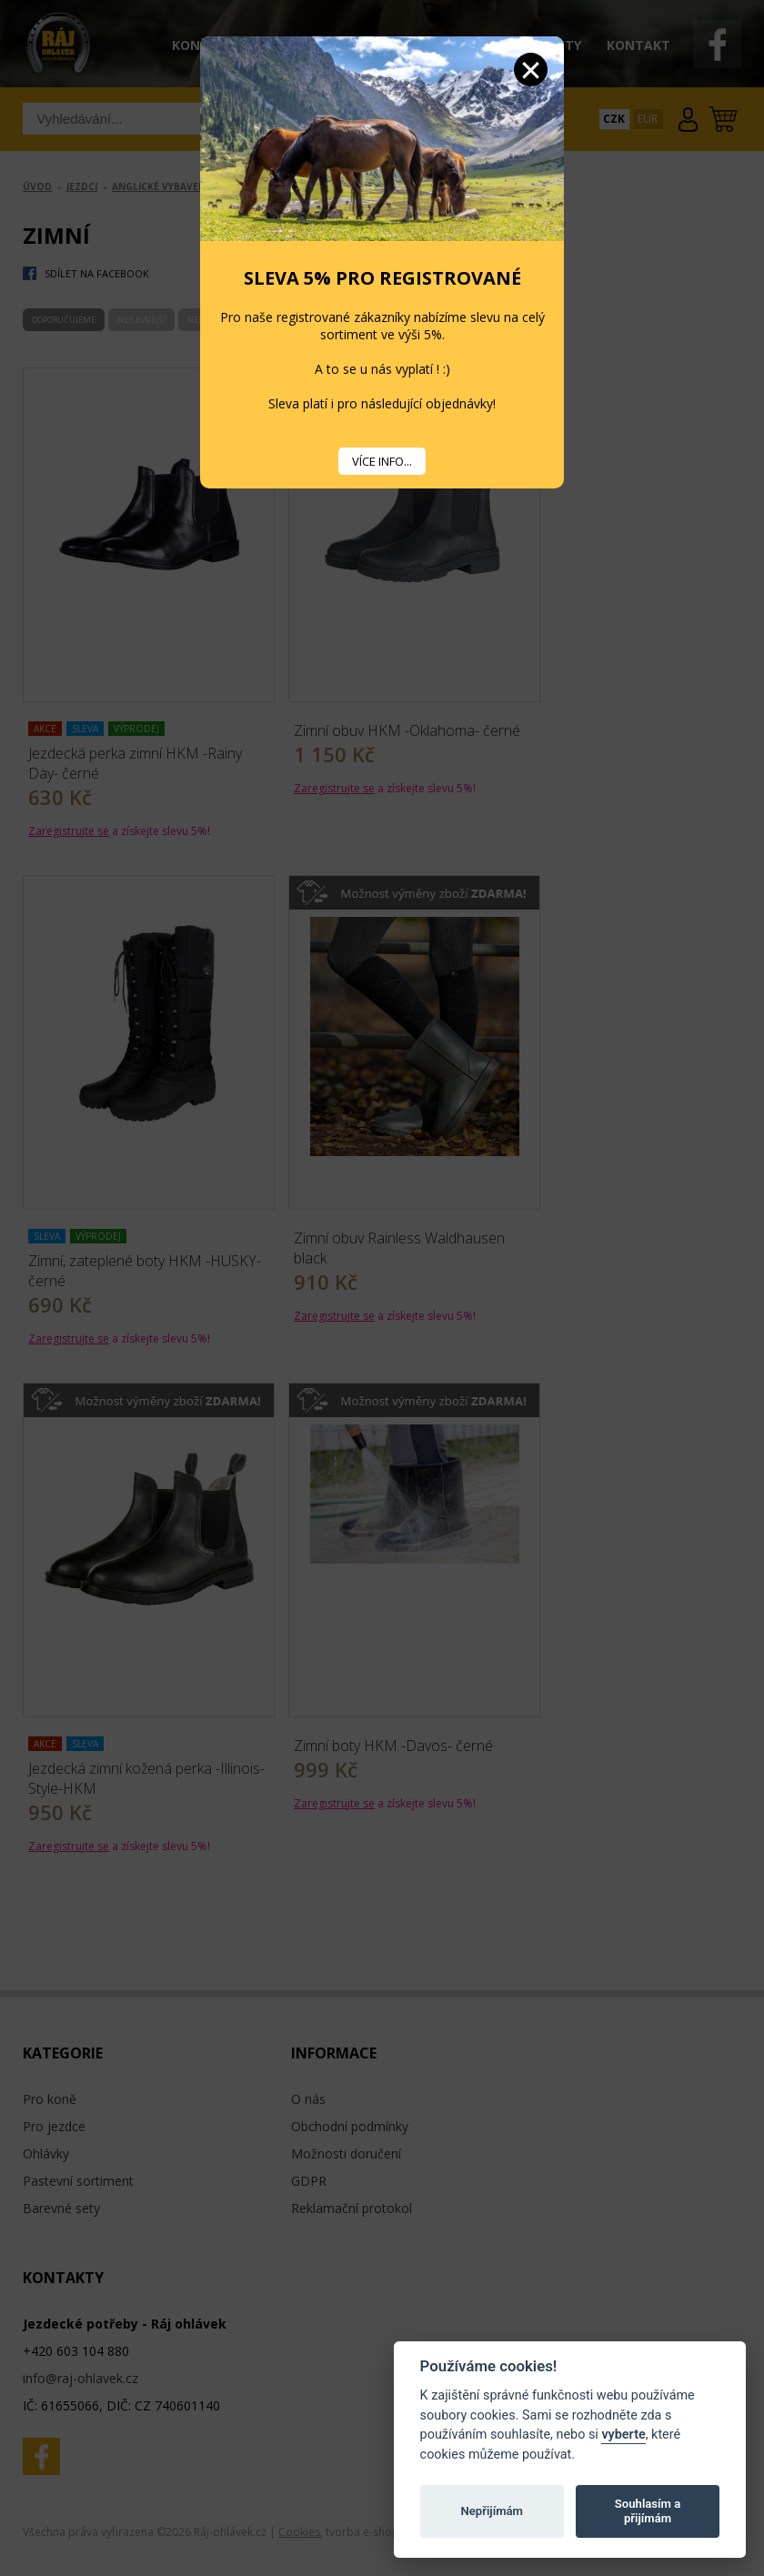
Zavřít (531, 69)
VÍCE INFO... (382, 461)
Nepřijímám (491, 2511)
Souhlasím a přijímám (647, 2511)
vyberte (623, 2434)
